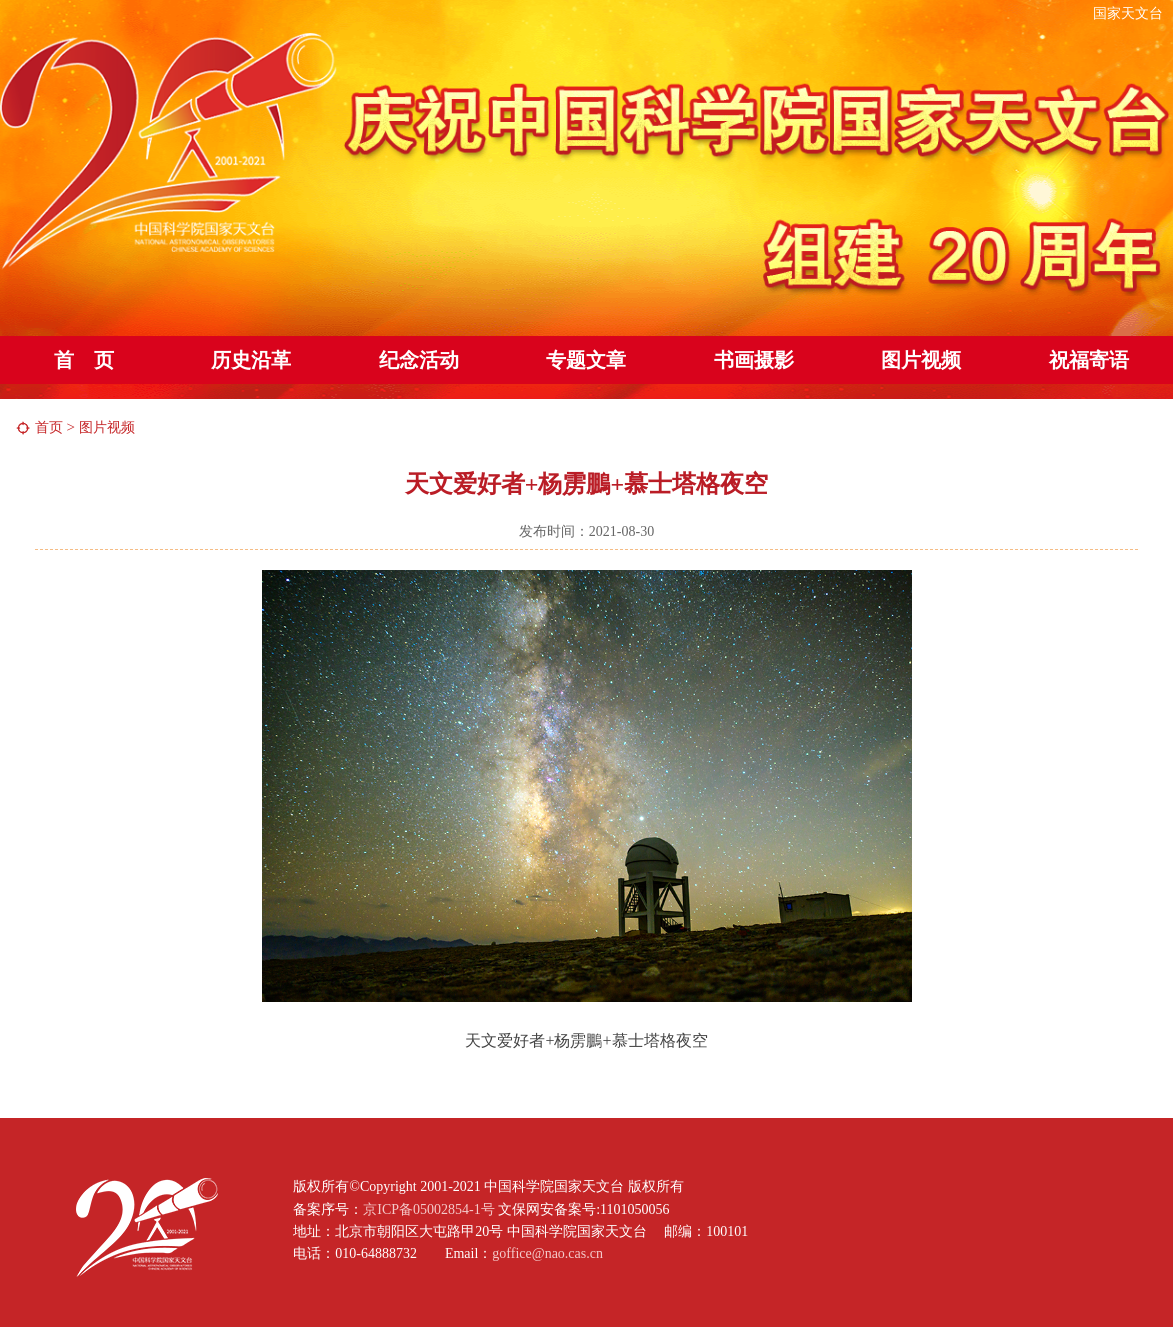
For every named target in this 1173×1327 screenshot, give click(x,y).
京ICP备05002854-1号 (428, 1209)
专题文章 (586, 360)
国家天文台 (1128, 13)
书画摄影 (754, 360)
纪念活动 (419, 360)
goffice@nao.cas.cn (547, 1253)
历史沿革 (251, 360)
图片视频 (921, 360)
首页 (49, 427)
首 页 (84, 360)
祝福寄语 (1089, 360)
